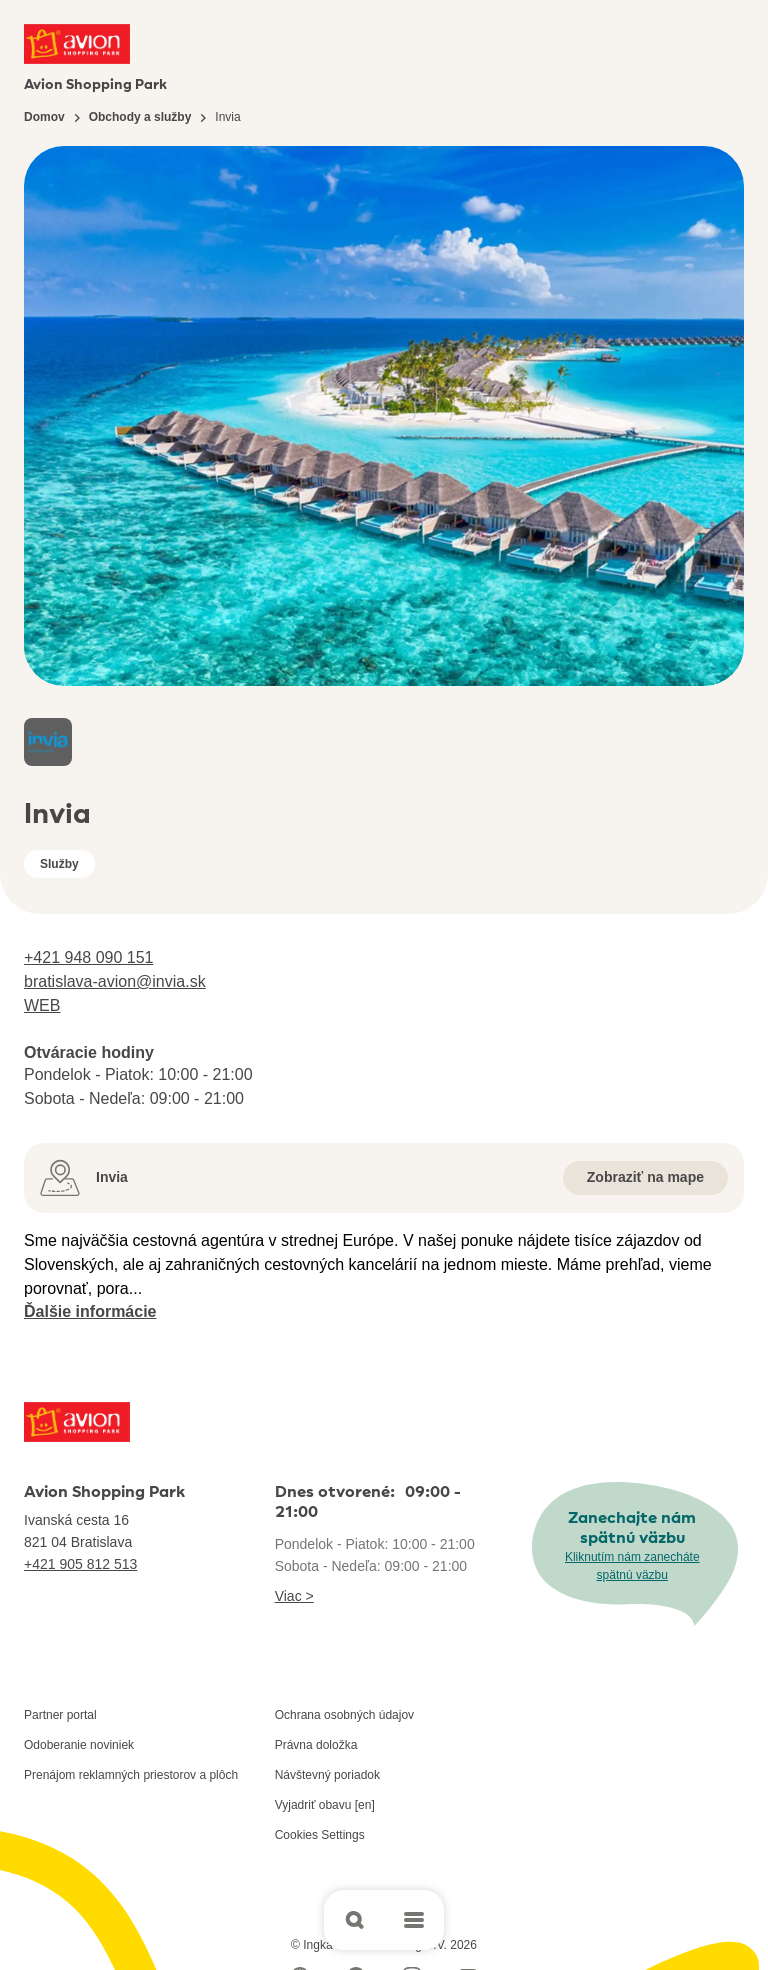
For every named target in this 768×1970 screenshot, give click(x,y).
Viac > (294, 1596)
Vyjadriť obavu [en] (325, 1805)
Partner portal (60, 1715)
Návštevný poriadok (327, 1775)
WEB (42, 1005)
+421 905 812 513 (80, 1564)
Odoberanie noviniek (79, 1745)
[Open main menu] (414, 1920)
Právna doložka (316, 1745)
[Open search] (354, 1920)
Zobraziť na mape (645, 1177)
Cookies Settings (320, 1835)
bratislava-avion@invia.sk (115, 981)
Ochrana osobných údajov (344, 1715)
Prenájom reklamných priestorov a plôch (131, 1775)
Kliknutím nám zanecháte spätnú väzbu (632, 1566)
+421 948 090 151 (88, 957)
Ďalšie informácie (90, 1311)
